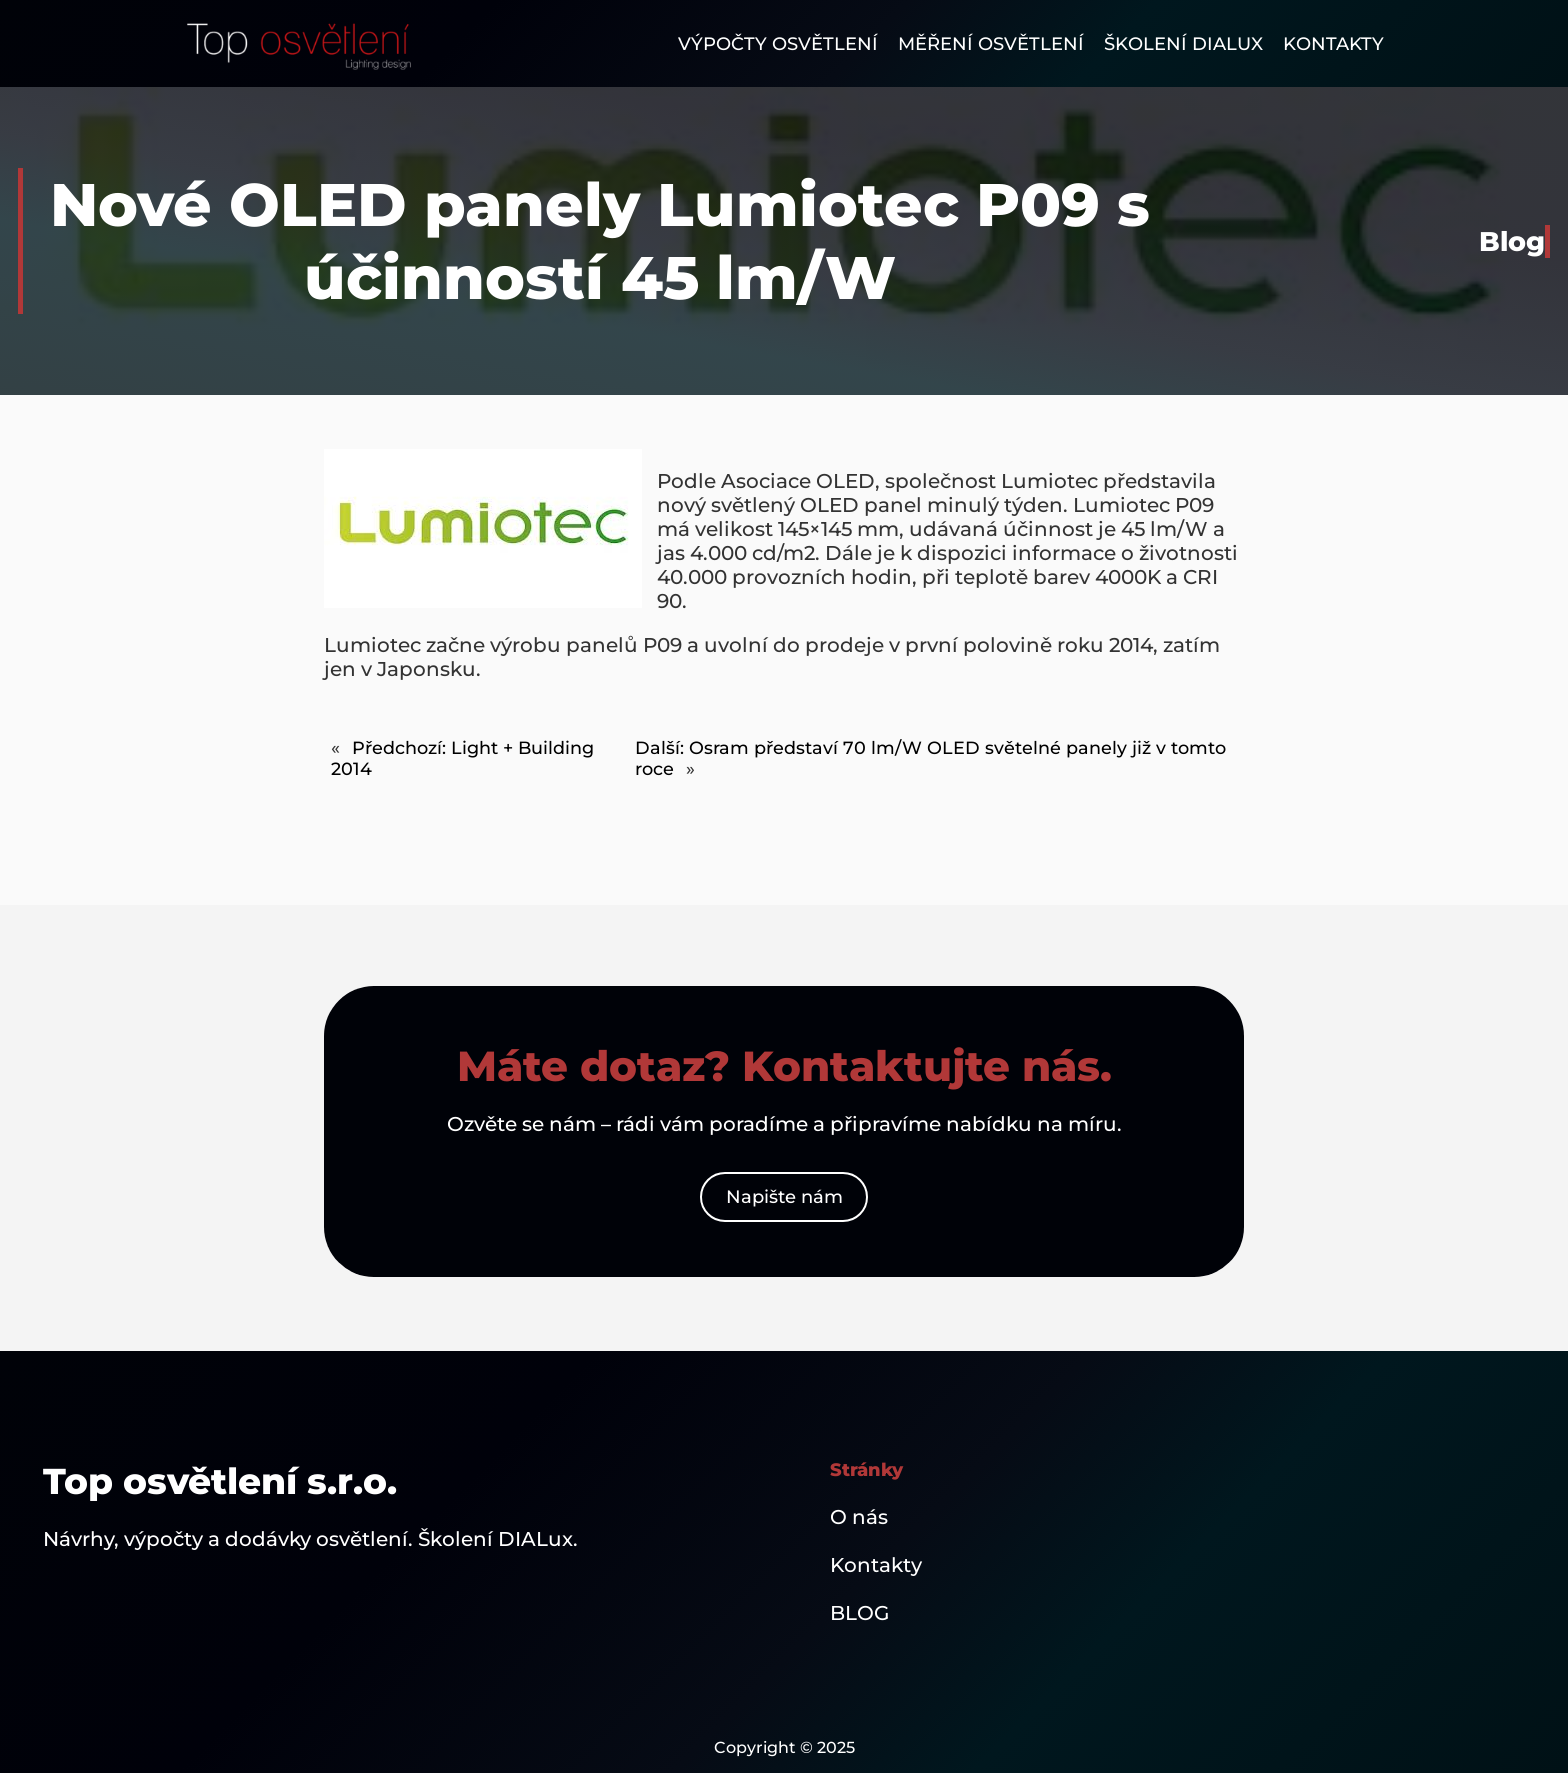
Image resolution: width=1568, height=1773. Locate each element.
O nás (859, 1517)
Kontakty (876, 1565)
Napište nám (784, 1197)
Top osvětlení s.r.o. (220, 1481)
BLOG (859, 1613)
